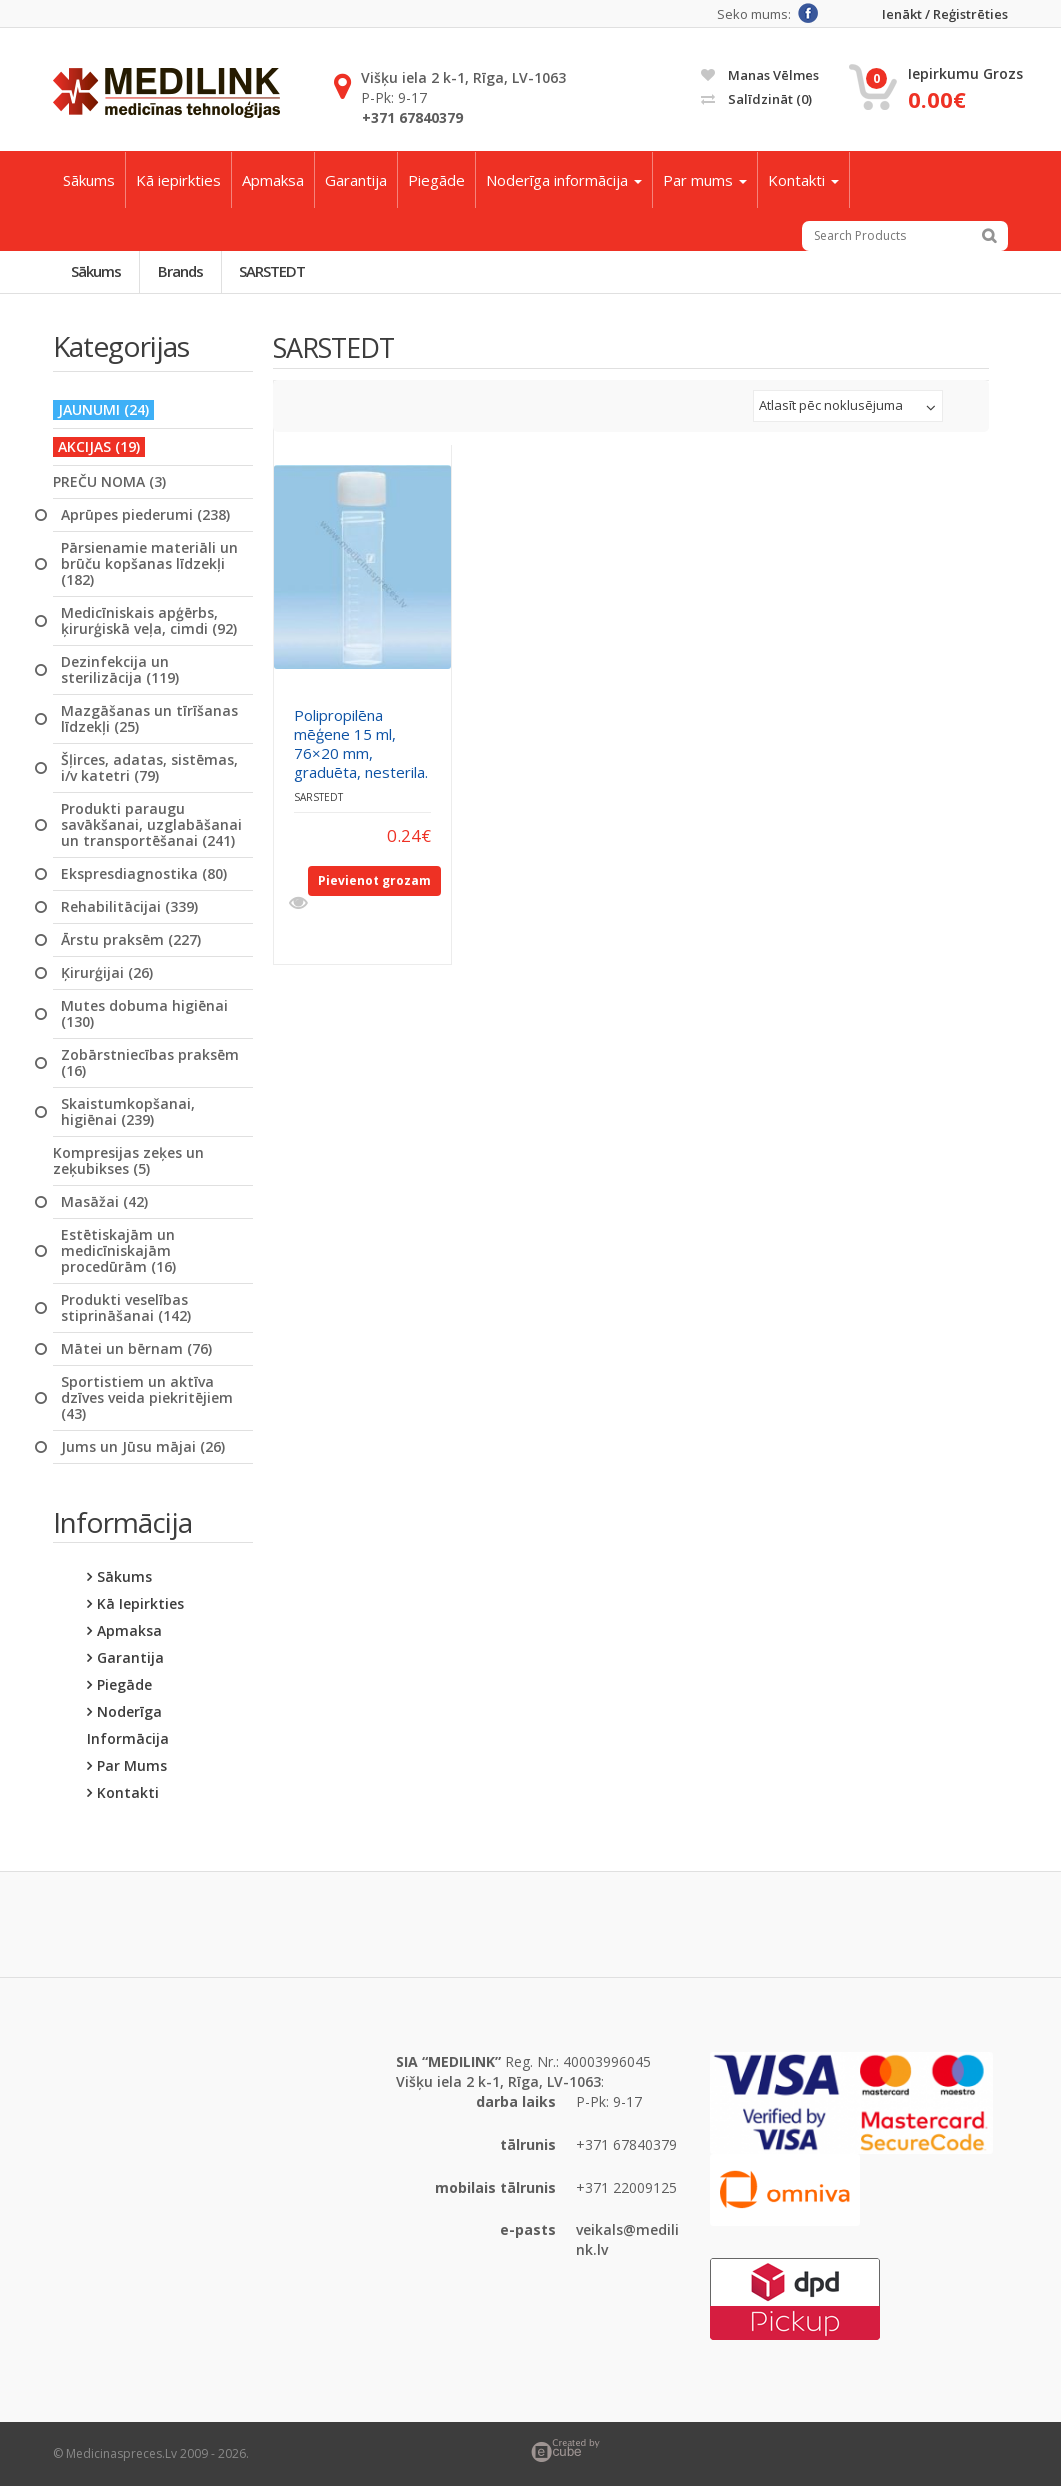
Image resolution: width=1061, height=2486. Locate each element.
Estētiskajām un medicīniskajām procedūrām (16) (118, 1251)
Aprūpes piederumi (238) (145, 515)
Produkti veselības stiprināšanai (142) (126, 1308)
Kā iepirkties (178, 180)
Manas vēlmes (760, 75)
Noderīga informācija (564, 180)
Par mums (705, 180)
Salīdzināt (756, 99)
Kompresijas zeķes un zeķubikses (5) (128, 1161)
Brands (180, 271)
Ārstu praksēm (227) (131, 940)
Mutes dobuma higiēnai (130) (144, 1014)
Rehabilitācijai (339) (129, 907)
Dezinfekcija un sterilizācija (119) (120, 670)
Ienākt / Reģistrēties (945, 14)
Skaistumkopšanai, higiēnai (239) (128, 1112)
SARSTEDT (273, 271)
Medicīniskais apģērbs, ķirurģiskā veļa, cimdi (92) (149, 621)
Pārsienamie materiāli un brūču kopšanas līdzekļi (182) (149, 564)
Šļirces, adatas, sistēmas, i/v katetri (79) (149, 768)
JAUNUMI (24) (103, 409)
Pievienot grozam (374, 881)
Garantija (356, 180)
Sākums (89, 180)
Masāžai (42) (104, 1202)
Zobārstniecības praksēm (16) (150, 1063)
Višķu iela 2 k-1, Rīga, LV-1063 (463, 77)
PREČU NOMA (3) (109, 482)
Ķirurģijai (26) (107, 973)
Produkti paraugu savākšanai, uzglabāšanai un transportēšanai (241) (151, 825)
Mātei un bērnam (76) (136, 1349)
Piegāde (436, 180)
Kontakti (803, 180)
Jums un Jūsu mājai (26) (143, 1447)
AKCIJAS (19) (99, 446)
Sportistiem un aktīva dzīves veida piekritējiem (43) (147, 1398)
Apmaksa (273, 180)
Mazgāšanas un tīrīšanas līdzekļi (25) (149, 719)
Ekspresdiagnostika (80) (144, 874)
